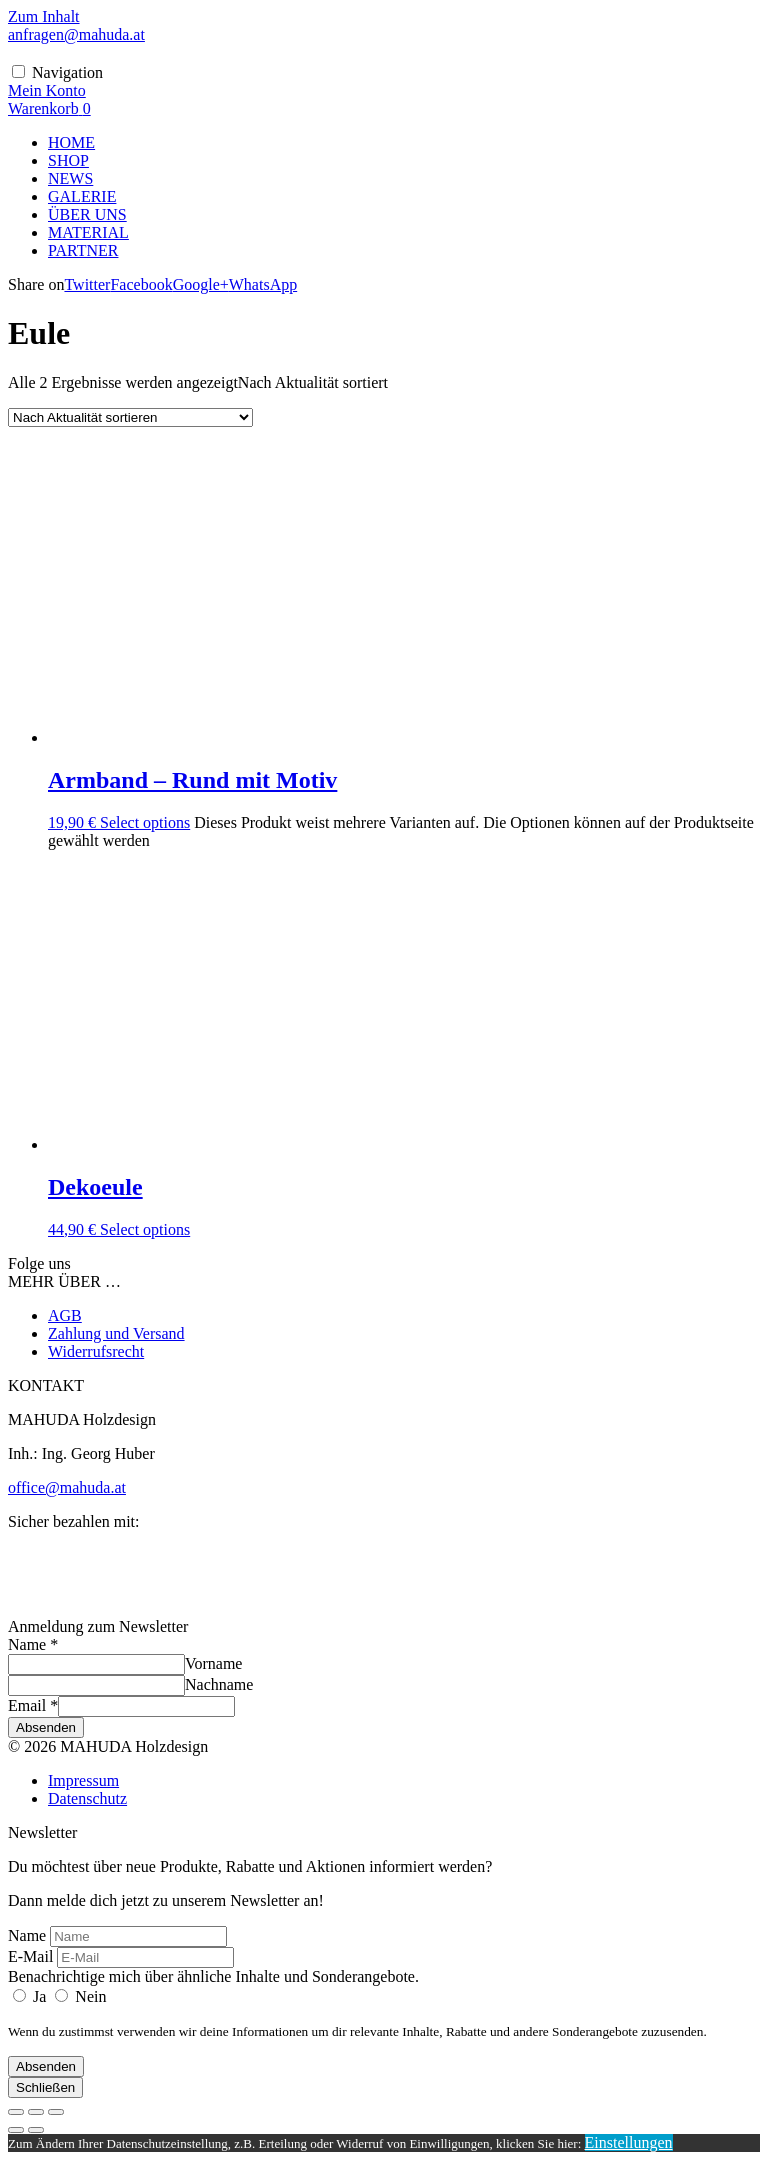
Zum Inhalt (44, 16)
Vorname (213, 1663)
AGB (65, 1315)
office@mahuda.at (67, 1487)
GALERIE (82, 196)
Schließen (45, 2087)
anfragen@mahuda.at (76, 34)
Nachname (219, 1684)
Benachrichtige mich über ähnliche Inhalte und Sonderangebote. (213, 1976)
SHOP (68, 160)
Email (33, 1705)
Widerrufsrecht (96, 1351)
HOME (71, 142)
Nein (80, 1996)
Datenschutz (87, 1798)
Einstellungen (629, 2142)
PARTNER (83, 250)
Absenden (46, 1727)
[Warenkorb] (49, 108)
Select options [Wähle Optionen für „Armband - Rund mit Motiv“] (145, 822)
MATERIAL (88, 232)
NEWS (70, 178)
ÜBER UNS (87, 214)
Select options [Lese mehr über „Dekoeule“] (145, 1229)
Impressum (83, 1780)
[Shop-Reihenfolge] (130, 417)
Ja (31, 1996)
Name (33, 1644)
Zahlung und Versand (116, 1333)
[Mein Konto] (47, 90)
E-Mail (30, 1956)
